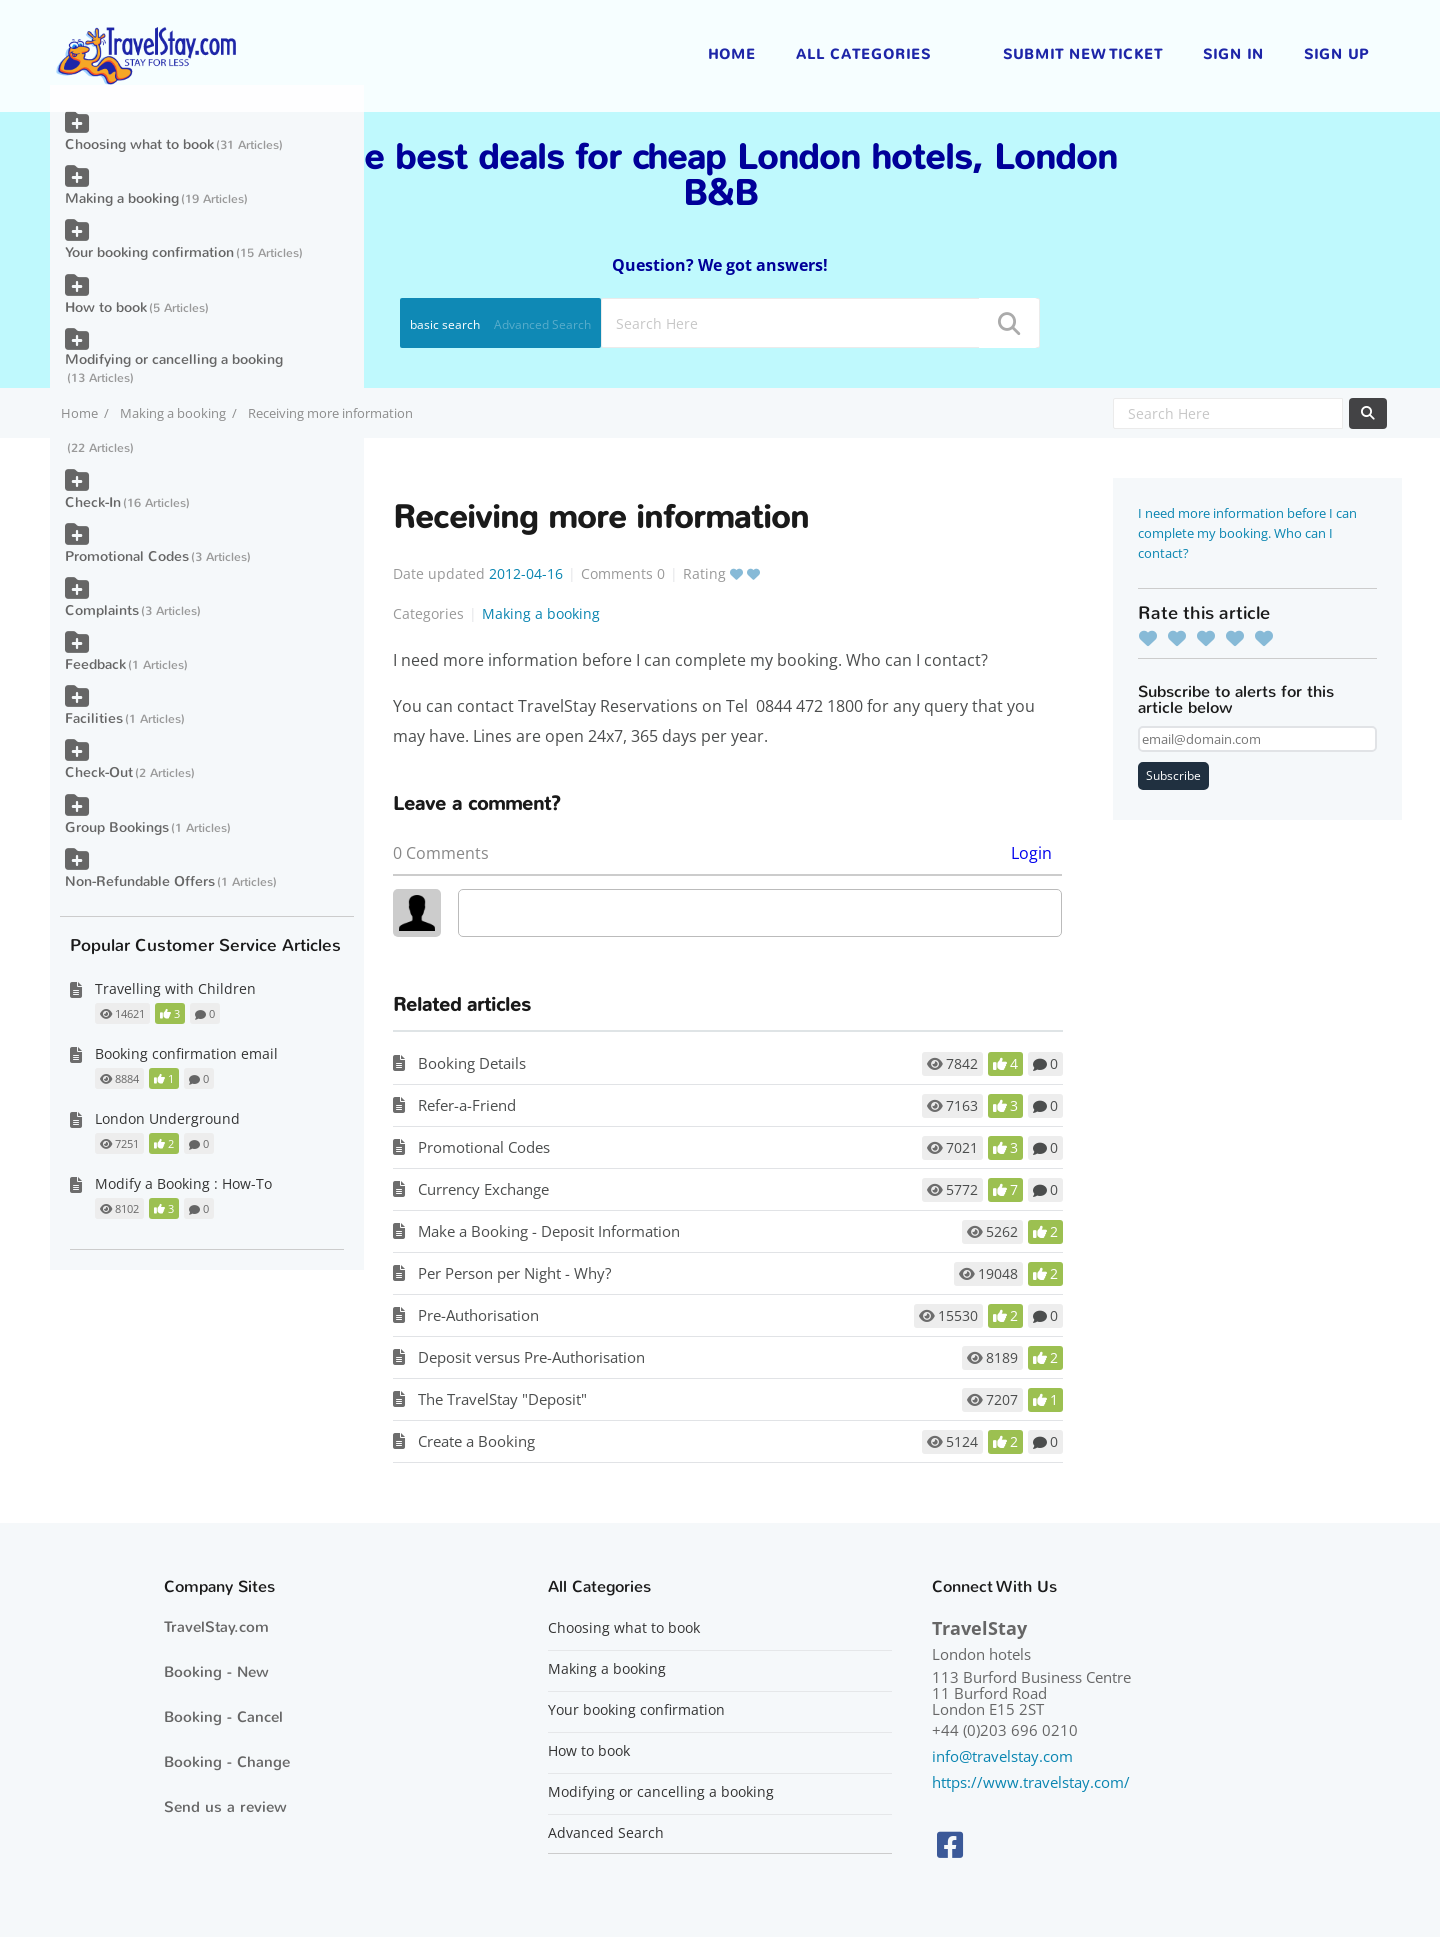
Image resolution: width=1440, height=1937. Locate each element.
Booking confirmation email (186, 1053)
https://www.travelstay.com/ (1031, 1782)
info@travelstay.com (1002, 1756)
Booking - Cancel (223, 1717)
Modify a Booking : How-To (183, 1183)
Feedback (95, 664)
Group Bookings (117, 827)
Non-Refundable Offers (140, 881)
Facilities (94, 718)
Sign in (1233, 54)
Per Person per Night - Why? (514, 1273)
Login (1031, 853)
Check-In (93, 502)
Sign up (1336, 54)
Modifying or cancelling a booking (174, 359)
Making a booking (173, 413)
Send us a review (225, 1807)
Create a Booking (476, 1441)
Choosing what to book (139, 144)
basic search (445, 324)
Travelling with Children (175, 988)
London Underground (167, 1118)
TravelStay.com (216, 1627)
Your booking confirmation (149, 252)
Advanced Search (542, 324)
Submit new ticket (1083, 54)
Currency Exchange (483, 1189)
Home (732, 54)
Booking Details (472, 1063)
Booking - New (216, 1672)
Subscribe (1173, 775)
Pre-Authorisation (478, 1315)
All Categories (863, 54)
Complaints (102, 610)
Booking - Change (227, 1762)
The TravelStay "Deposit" (502, 1399)
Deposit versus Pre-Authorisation (531, 1357)
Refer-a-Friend (467, 1105)
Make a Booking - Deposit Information (549, 1231)
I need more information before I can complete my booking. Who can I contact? (1247, 533)
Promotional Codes (484, 1147)
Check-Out (99, 772)
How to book (106, 307)
